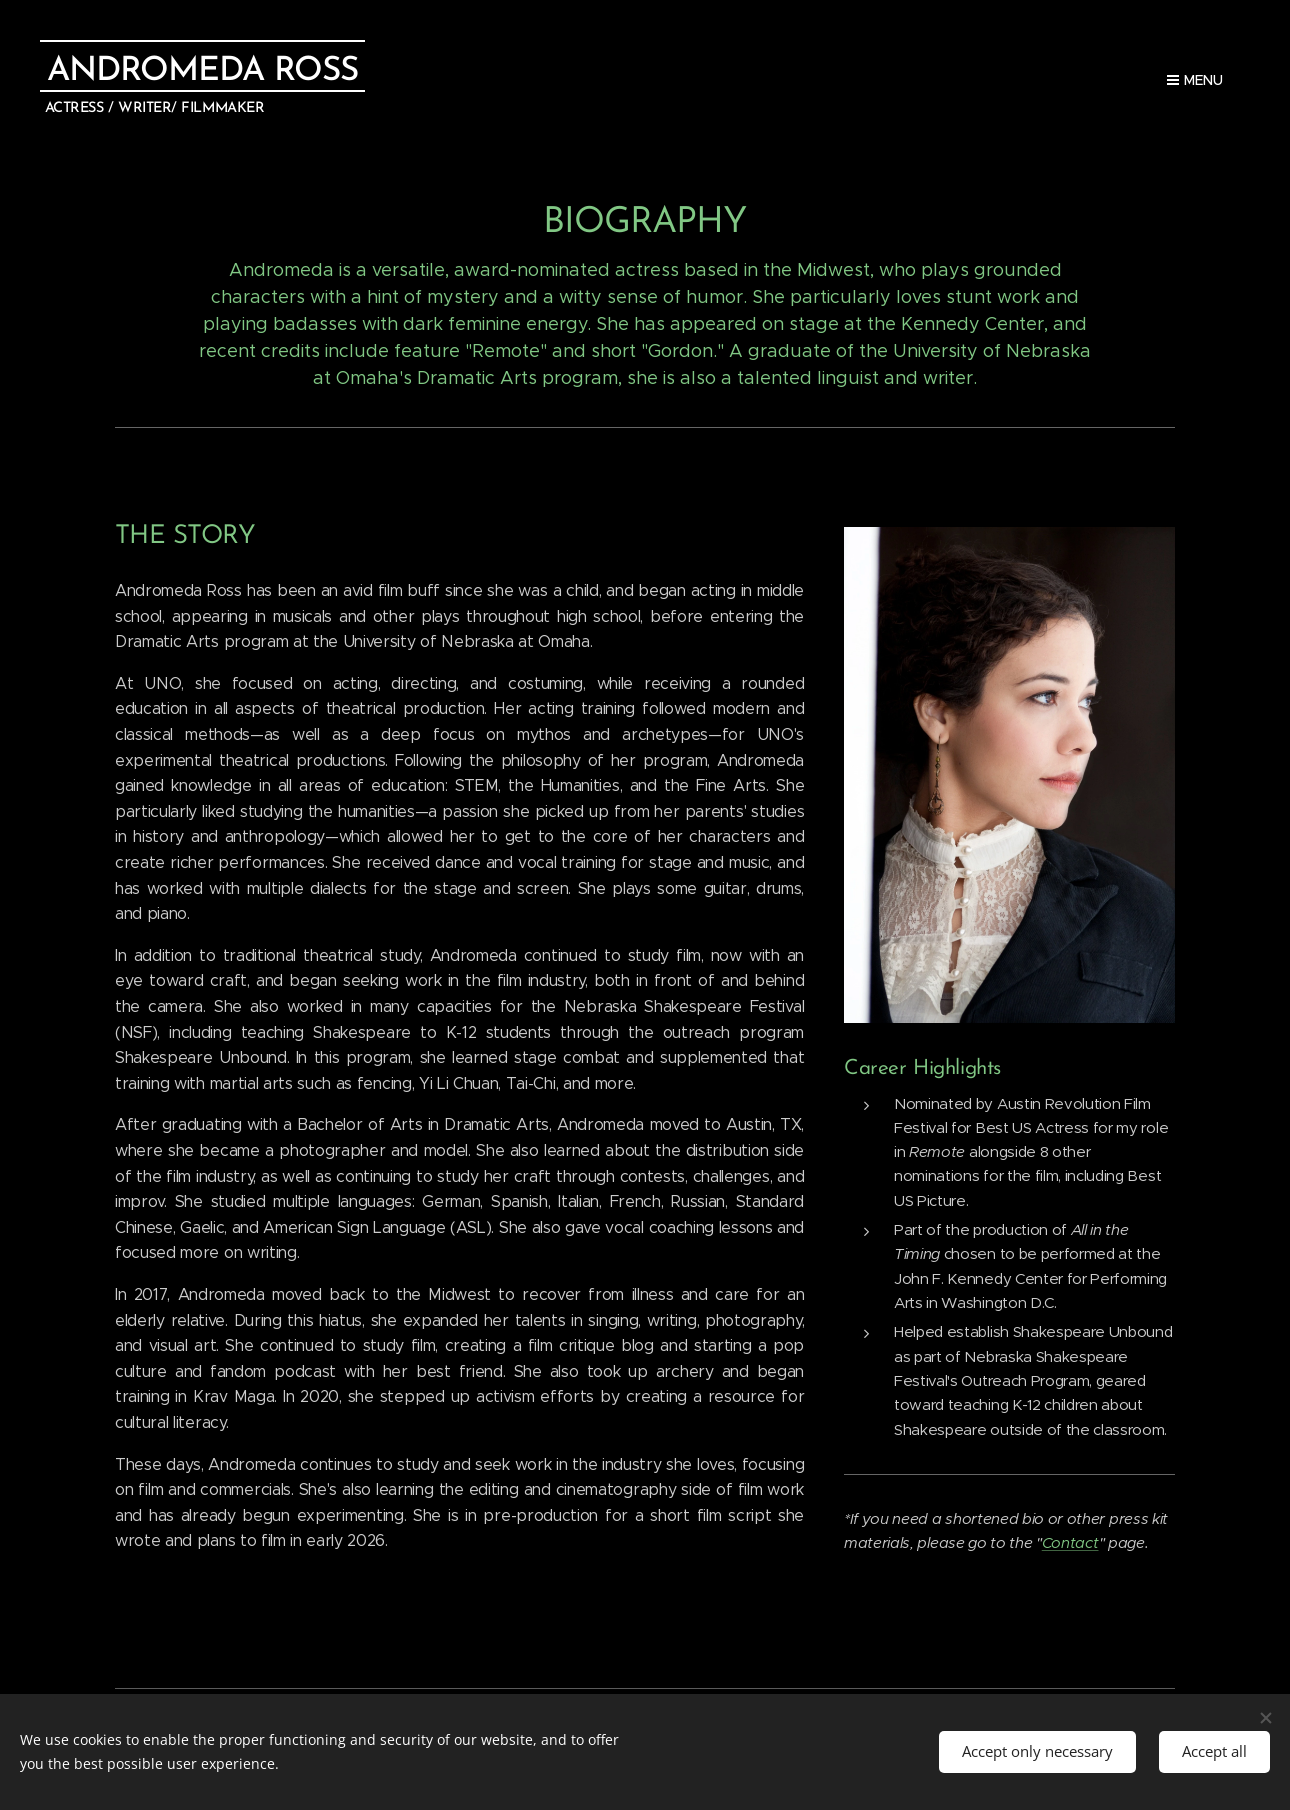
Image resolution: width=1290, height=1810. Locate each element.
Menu (1195, 80)
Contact (1070, 1542)
